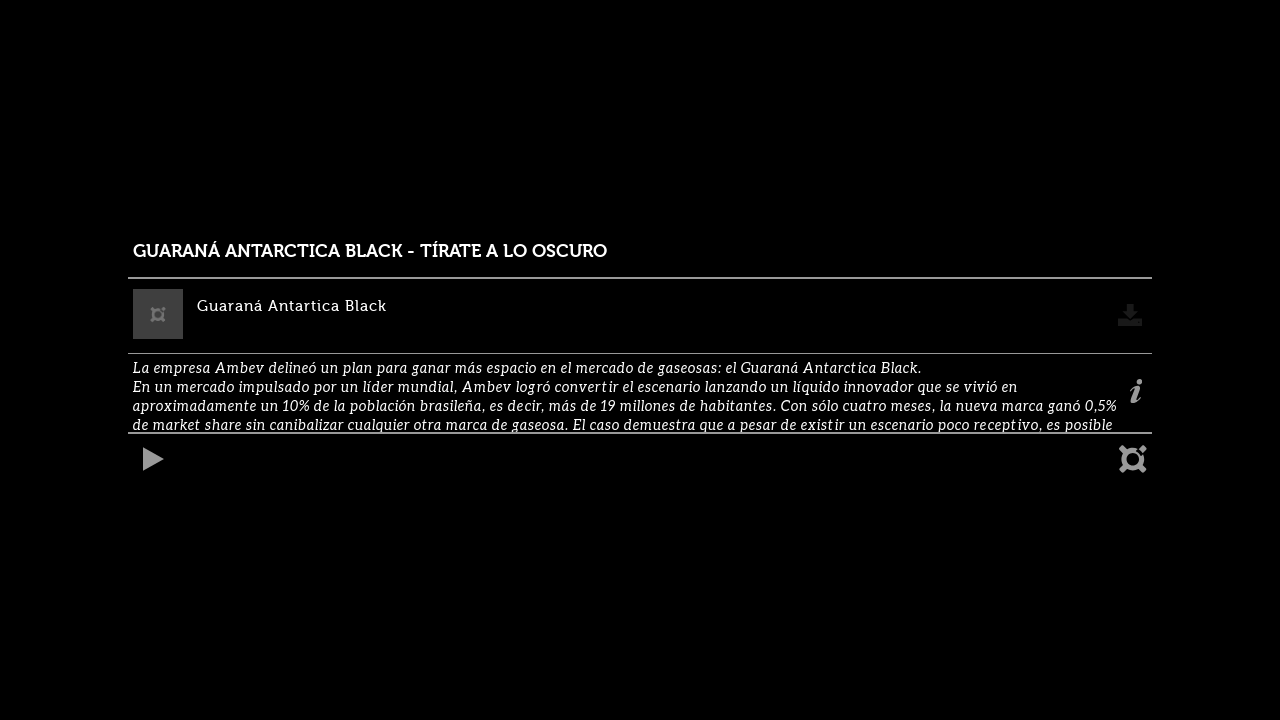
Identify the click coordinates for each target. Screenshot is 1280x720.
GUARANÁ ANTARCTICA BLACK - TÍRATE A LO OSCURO (370, 251)
